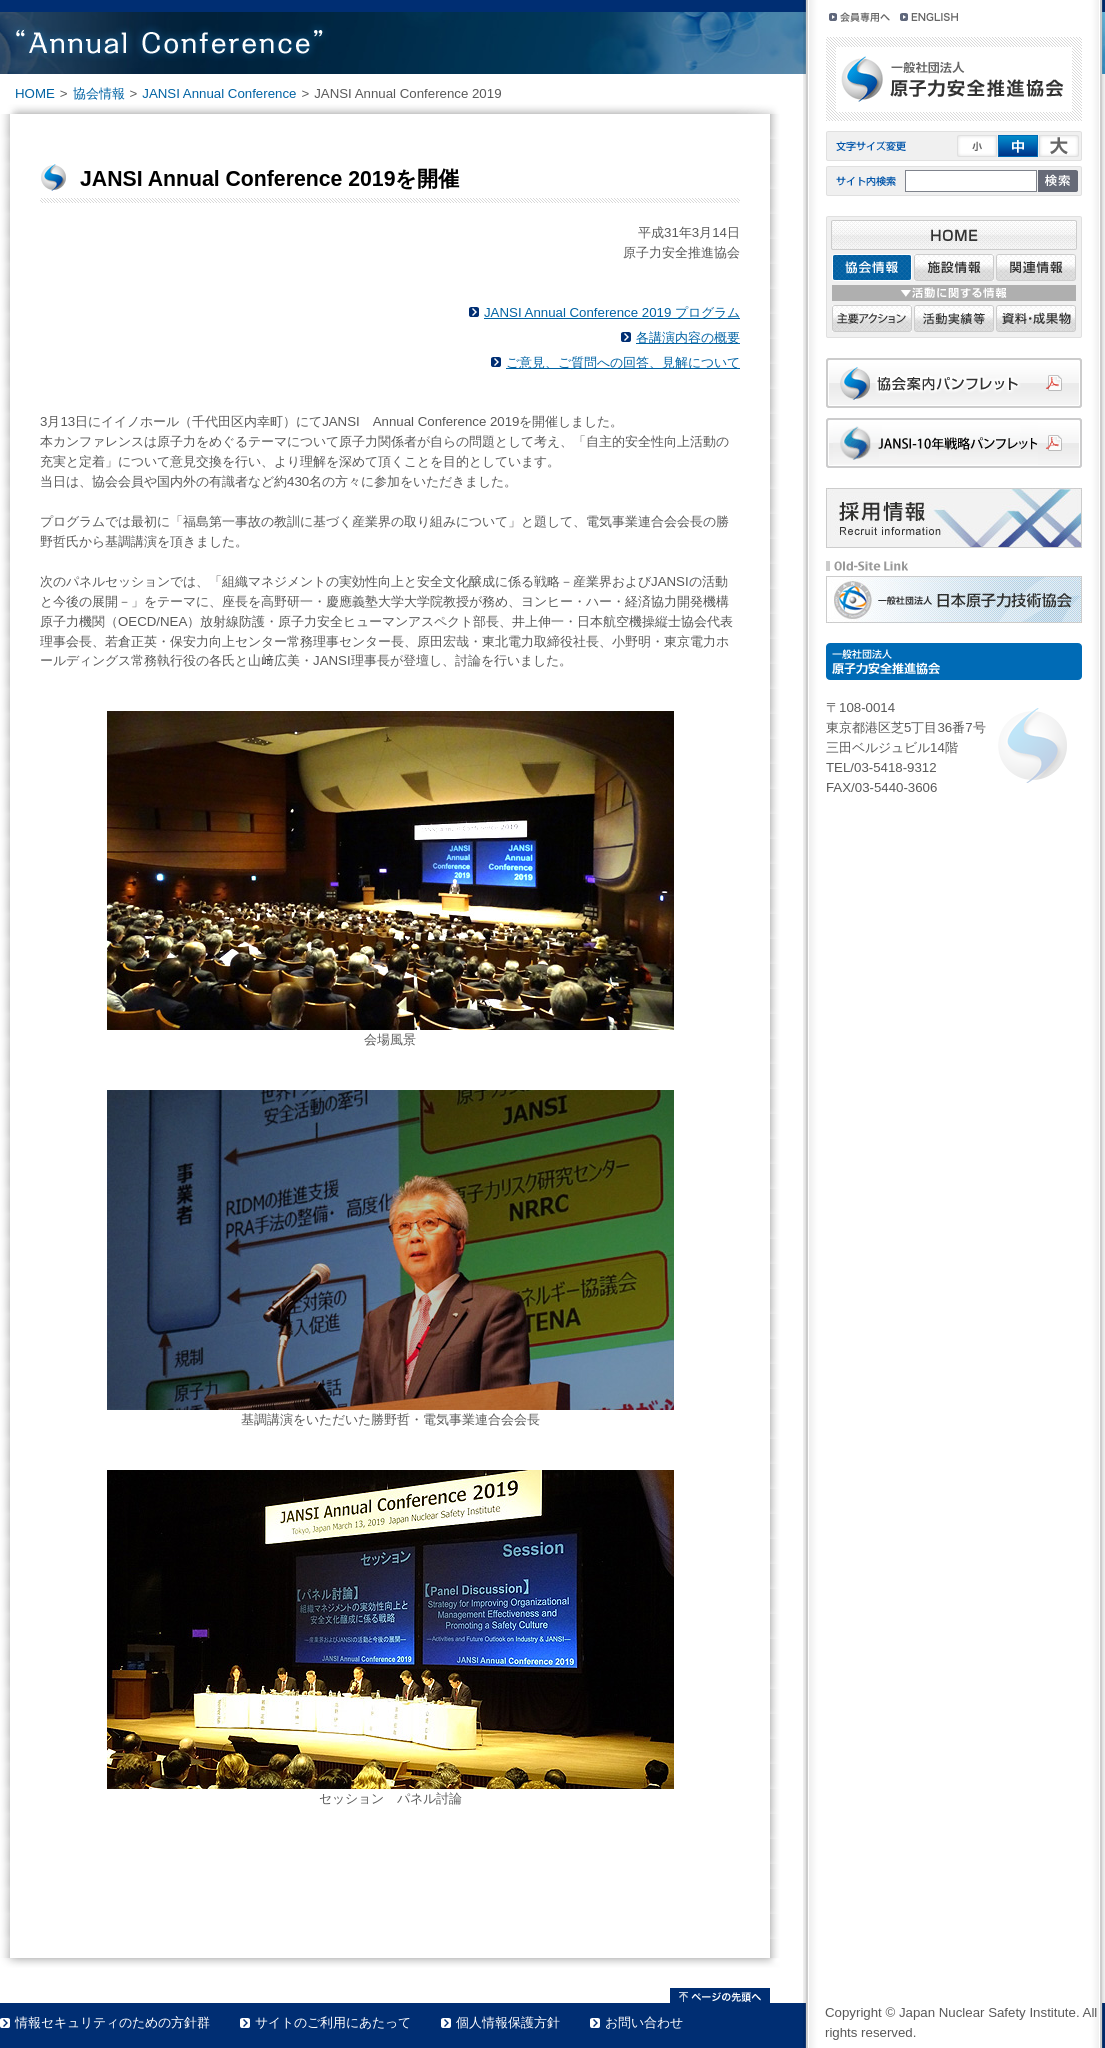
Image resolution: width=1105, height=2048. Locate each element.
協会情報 (99, 93)
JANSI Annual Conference (219, 93)
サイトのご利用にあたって (333, 2022)
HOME (35, 93)
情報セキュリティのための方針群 (112, 2022)
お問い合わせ (644, 2022)
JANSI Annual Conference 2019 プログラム (612, 312)
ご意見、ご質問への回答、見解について (623, 362)
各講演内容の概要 (688, 337)
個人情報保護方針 (508, 2022)
